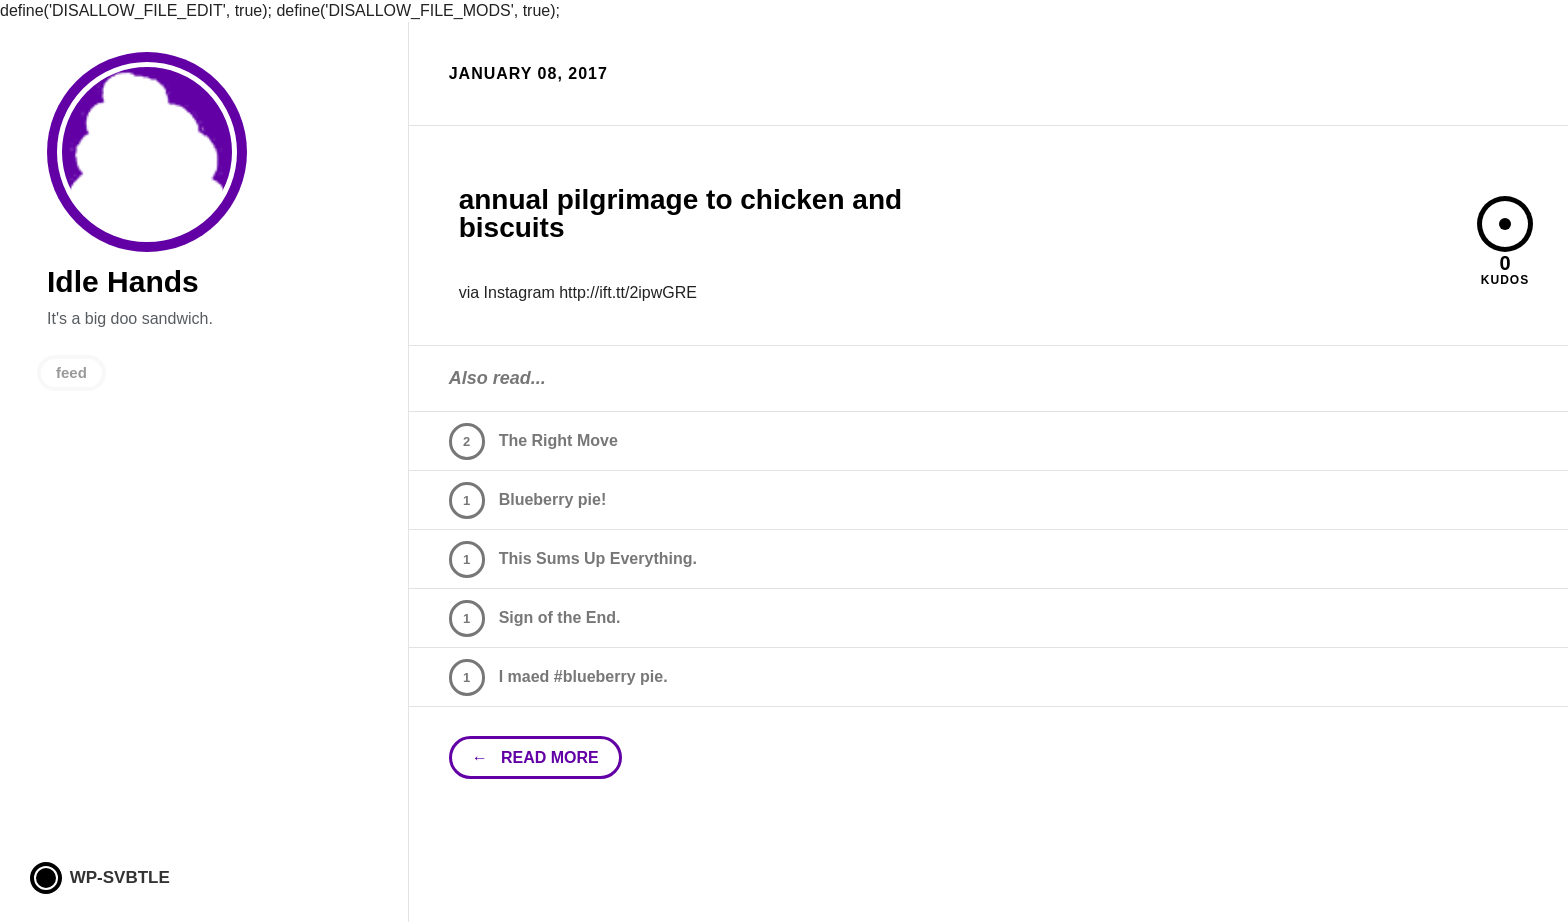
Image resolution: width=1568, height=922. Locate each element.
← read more (535, 757)
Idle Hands (147, 152)
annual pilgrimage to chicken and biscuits (680, 213)
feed (71, 372)
